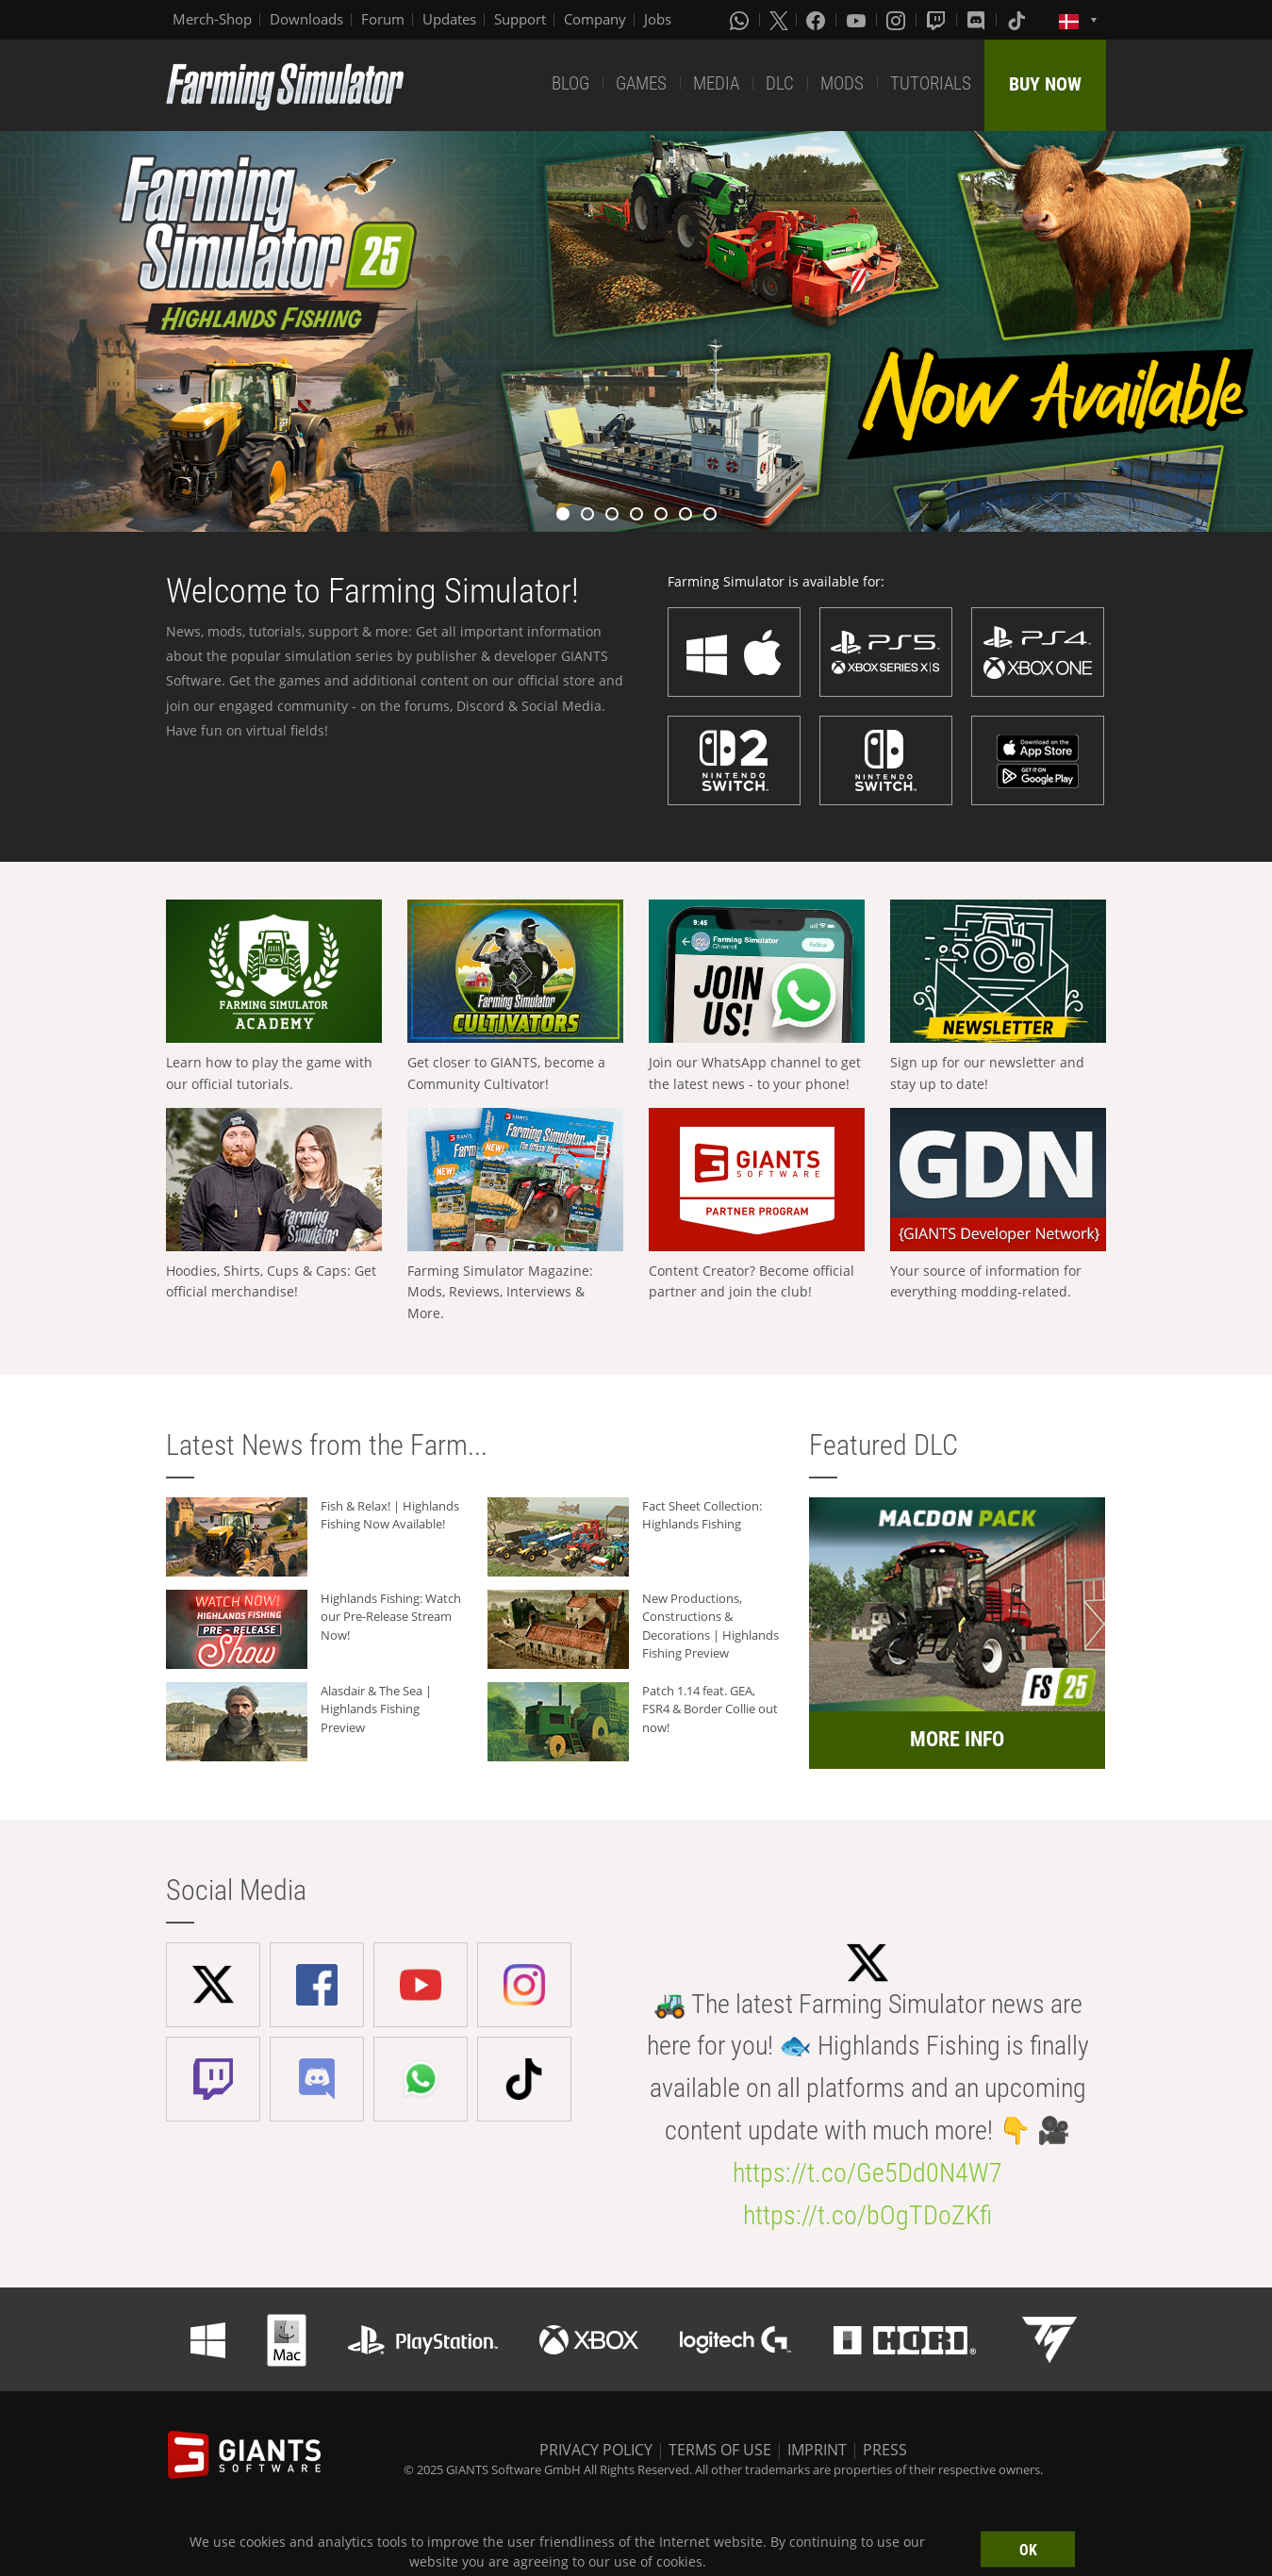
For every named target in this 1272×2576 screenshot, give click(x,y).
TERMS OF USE (720, 2449)
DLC (780, 83)
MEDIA (716, 83)
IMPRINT (817, 2449)
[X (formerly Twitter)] (778, 19)
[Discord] (977, 19)
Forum (383, 18)
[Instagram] (897, 19)
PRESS (885, 2449)
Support (520, 18)
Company (595, 18)
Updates (449, 18)
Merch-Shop (212, 18)
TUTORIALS (930, 83)
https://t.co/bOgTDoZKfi (867, 2215)
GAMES (641, 83)
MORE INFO (957, 1739)
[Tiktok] (1018, 19)
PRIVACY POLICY (596, 2449)
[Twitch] (938, 19)
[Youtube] (858, 19)
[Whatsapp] (741, 19)
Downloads (306, 18)
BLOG (570, 83)
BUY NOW (1045, 84)
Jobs (657, 18)
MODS (842, 83)
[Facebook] (817, 19)
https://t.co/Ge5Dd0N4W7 (867, 2172)
